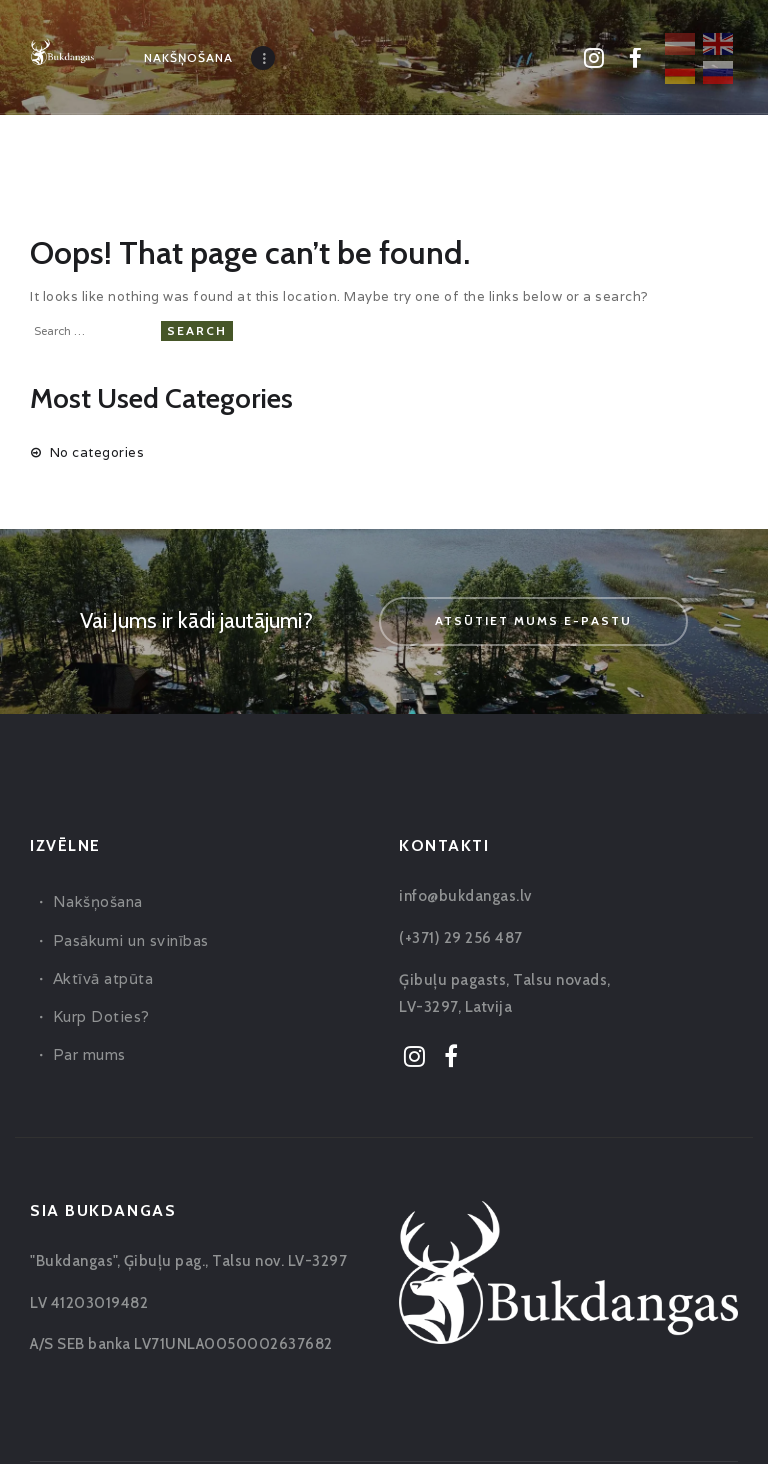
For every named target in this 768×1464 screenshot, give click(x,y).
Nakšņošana (98, 901)
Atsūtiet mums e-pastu (533, 620)
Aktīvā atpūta (103, 978)
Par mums (89, 1054)
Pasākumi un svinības (131, 939)
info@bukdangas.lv (465, 896)
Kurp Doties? (101, 1016)
